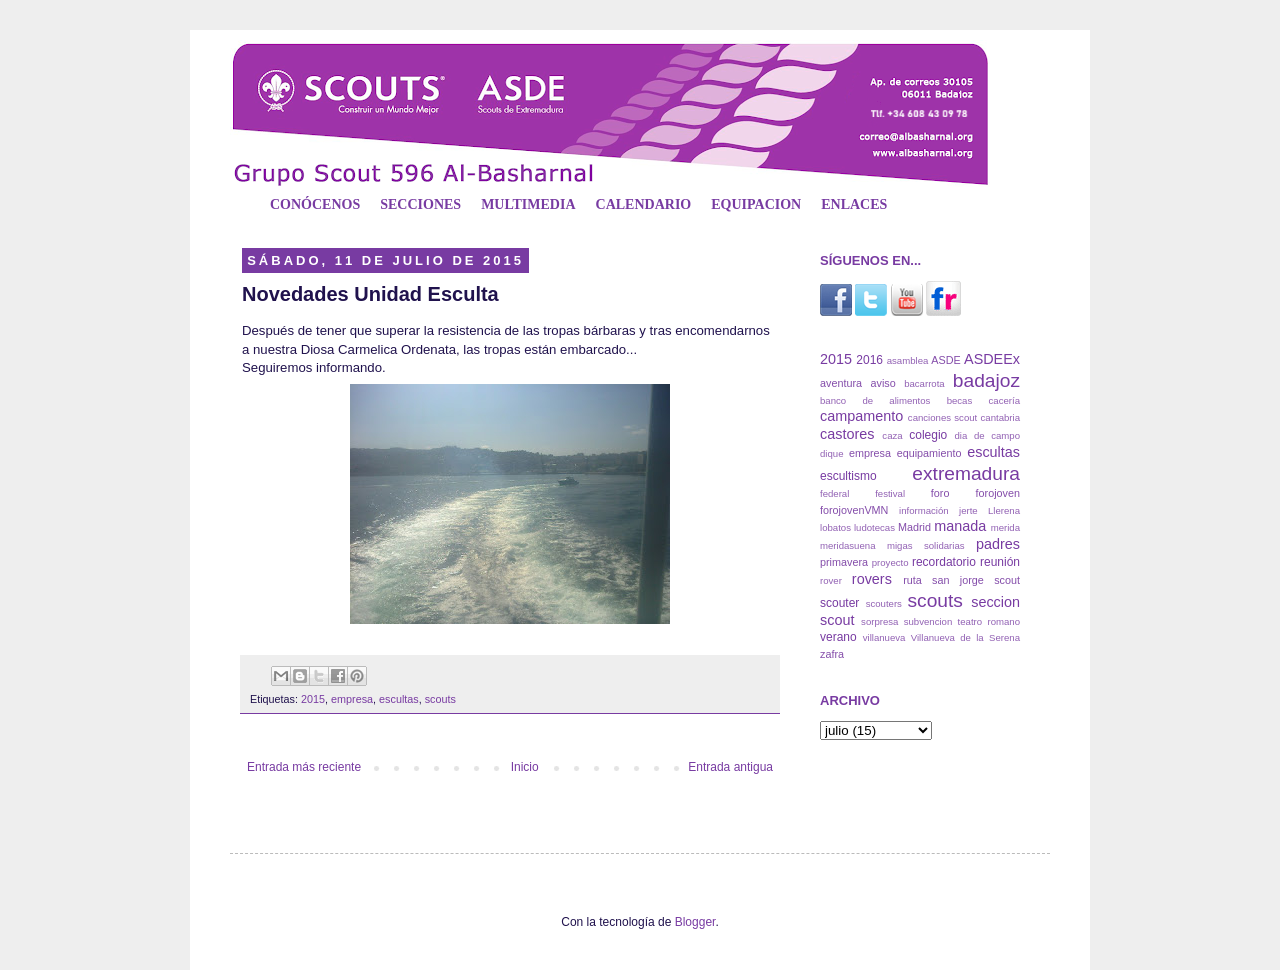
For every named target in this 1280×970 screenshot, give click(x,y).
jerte (968, 510)
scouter (839, 603)
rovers (872, 579)
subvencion (928, 621)
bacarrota (924, 383)
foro (940, 493)
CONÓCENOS (315, 204)
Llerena (1004, 510)
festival (890, 493)
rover (831, 580)
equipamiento (929, 453)
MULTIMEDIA (528, 204)
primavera (844, 562)
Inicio (525, 767)
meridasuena (847, 545)
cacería (1004, 400)
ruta (912, 580)
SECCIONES (420, 204)
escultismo (848, 476)
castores (847, 434)
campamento (861, 416)
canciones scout (942, 417)
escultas (399, 699)
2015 (313, 699)
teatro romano (989, 621)
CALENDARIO (644, 204)
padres (998, 544)
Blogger (695, 922)
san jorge (958, 580)
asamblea (908, 360)
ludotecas (874, 527)
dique (831, 453)
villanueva (884, 637)
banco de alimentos (875, 400)
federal (834, 493)
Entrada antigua (730, 767)
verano (838, 637)
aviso (882, 383)
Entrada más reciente (304, 767)
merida (1005, 527)
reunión (1000, 562)
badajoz (986, 380)
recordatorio (944, 562)
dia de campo (987, 435)
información (924, 510)
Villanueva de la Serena (965, 637)
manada (960, 526)
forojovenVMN (854, 510)
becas (960, 400)
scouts (440, 699)
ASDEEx (992, 359)
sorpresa (879, 621)
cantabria (1000, 417)
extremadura (966, 473)
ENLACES (854, 204)
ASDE (945, 360)
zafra (832, 654)
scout (1007, 580)
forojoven (998, 493)
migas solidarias (926, 545)
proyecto (890, 562)
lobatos (835, 527)
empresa (352, 699)
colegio (928, 435)
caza (892, 435)
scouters (884, 603)
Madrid (914, 527)
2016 (869, 360)
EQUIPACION (756, 204)
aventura (841, 383)
